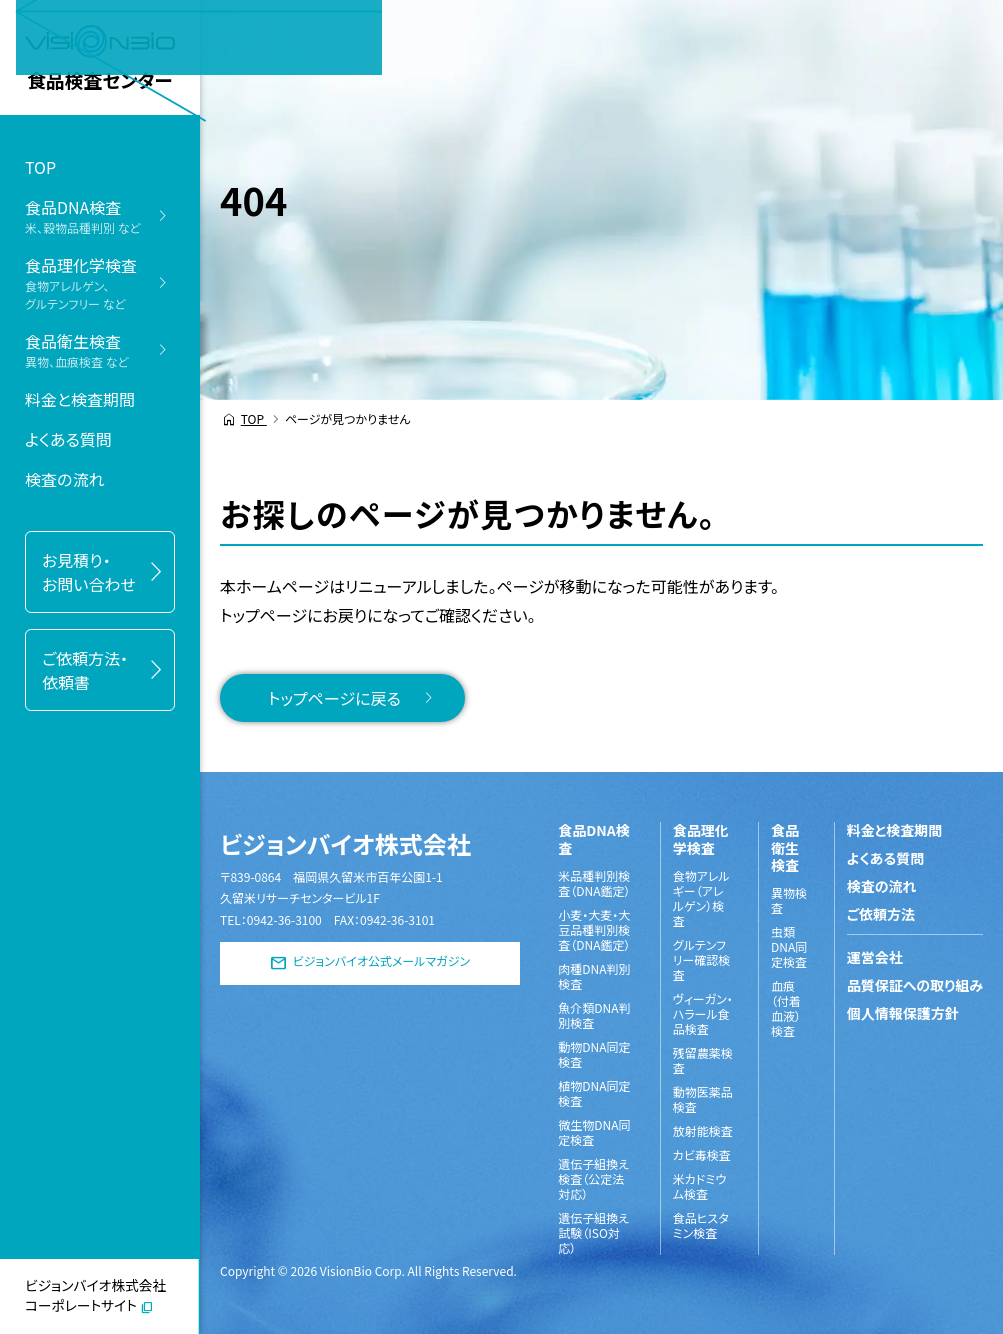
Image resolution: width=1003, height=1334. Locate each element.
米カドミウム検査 (699, 1186)
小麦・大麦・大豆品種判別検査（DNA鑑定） (594, 929)
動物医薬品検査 (703, 1099)
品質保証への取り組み (915, 985)
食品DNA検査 (593, 839)
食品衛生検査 (785, 848)
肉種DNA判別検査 (594, 976)
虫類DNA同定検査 (789, 946)
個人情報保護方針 (903, 1013)
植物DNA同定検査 (594, 1093)
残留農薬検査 (703, 1060)
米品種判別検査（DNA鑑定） (594, 883)
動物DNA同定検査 (594, 1054)
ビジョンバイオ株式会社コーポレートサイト (95, 1295)
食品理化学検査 (701, 839)
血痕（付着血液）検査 (786, 1008)
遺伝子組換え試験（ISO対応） (593, 1232)
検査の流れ (64, 479)
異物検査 (789, 900)
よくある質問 (68, 439)
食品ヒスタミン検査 (701, 1225)
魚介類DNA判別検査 (594, 1015)
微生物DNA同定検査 (594, 1132)
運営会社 (875, 957)
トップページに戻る (334, 698)
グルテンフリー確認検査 (702, 959)
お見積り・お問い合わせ (89, 572)
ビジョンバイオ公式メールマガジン (381, 961)
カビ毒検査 (702, 1154)
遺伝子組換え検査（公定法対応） (593, 1178)
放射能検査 (703, 1130)
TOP (40, 167)
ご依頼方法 (881, 914)
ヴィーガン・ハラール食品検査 (703, 1013)
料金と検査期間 (80, 399)
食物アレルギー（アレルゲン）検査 (701, 898)
